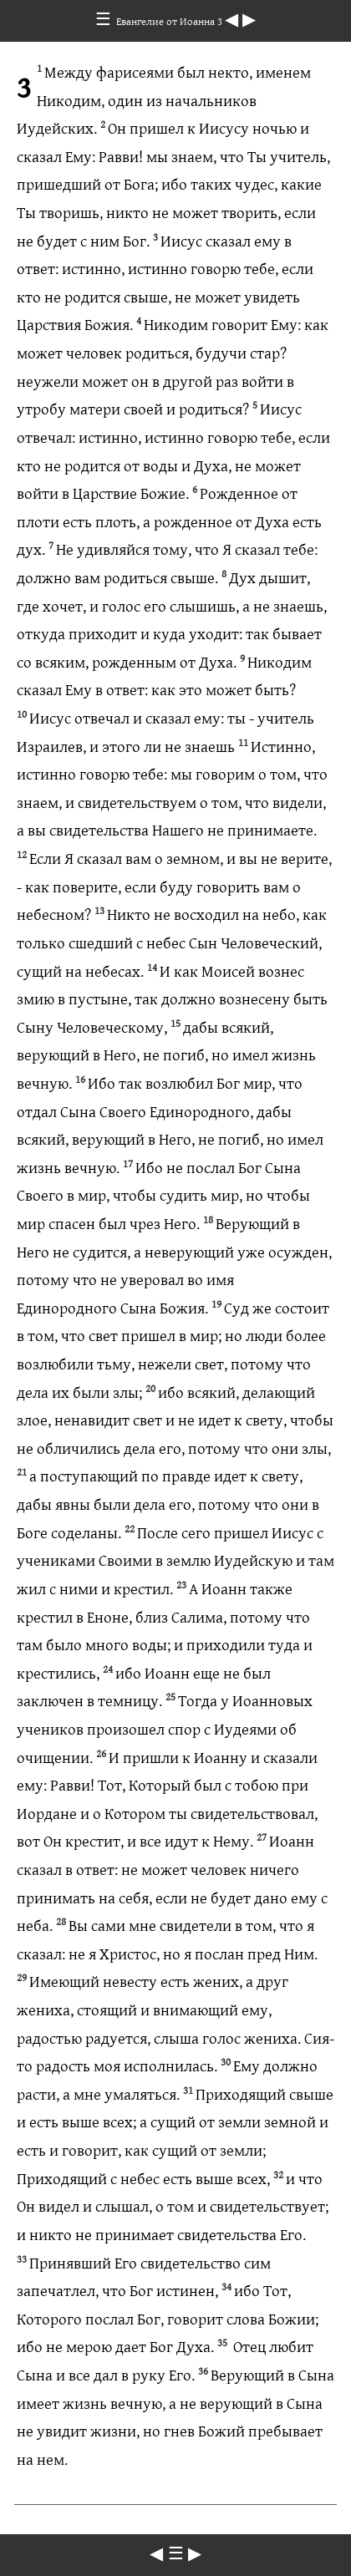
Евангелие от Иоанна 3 (170, 21)
